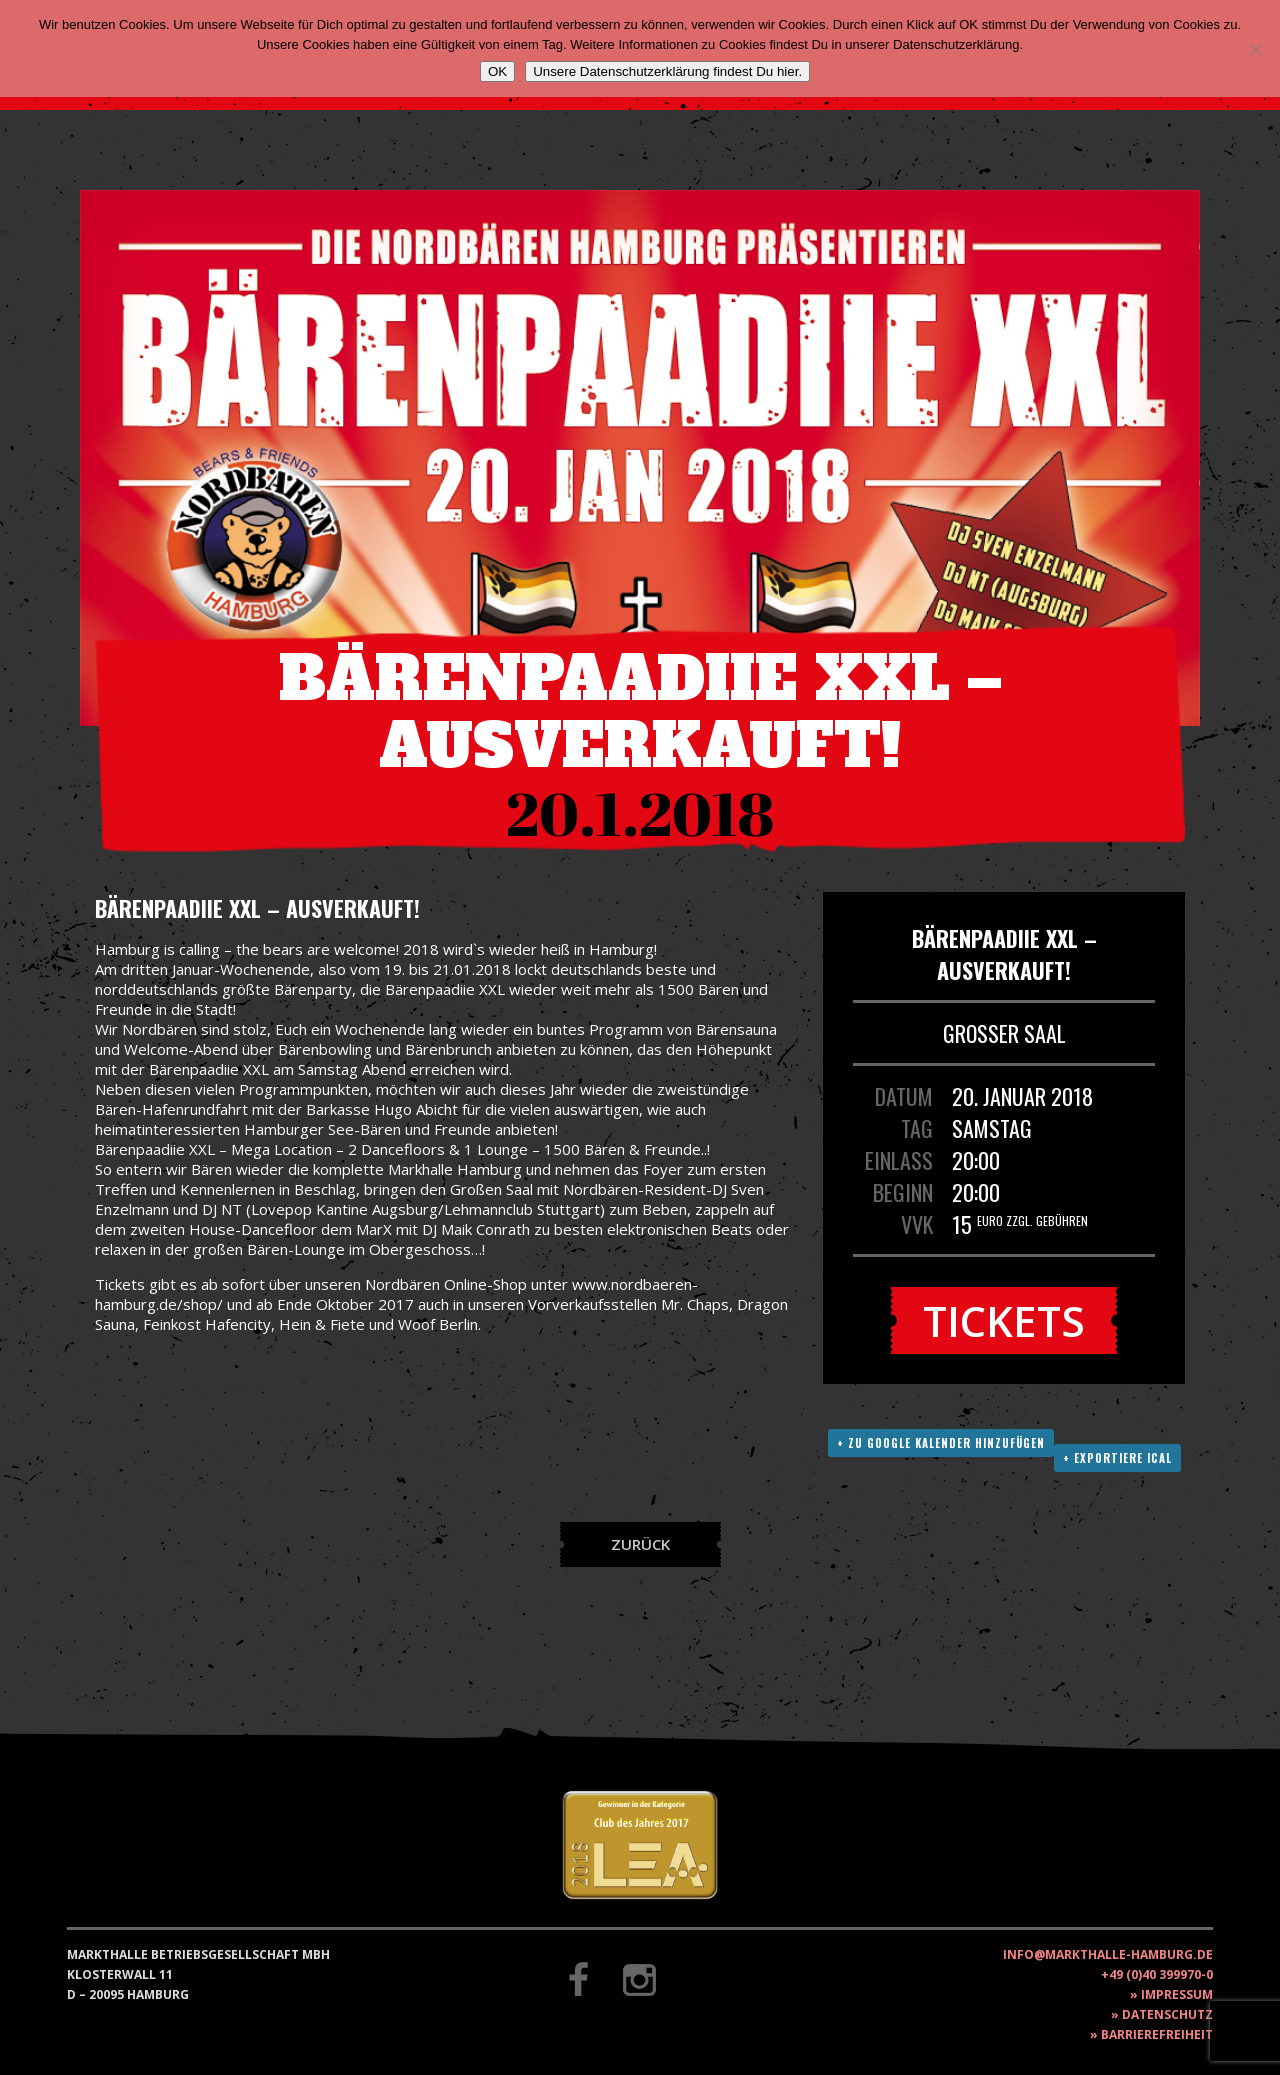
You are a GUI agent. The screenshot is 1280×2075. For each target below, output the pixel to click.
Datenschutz (1167, 2014)
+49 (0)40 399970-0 (1157, 1974)
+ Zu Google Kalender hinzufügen (941, 1443)
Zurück (640, 1544)
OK (497, 71)
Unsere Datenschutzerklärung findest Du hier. (667, 71)
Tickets (1004, 1320)
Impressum (1177, 1994)
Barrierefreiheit (1157, 2034)
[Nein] (1255, 49)
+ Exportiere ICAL (1117, 1458)
